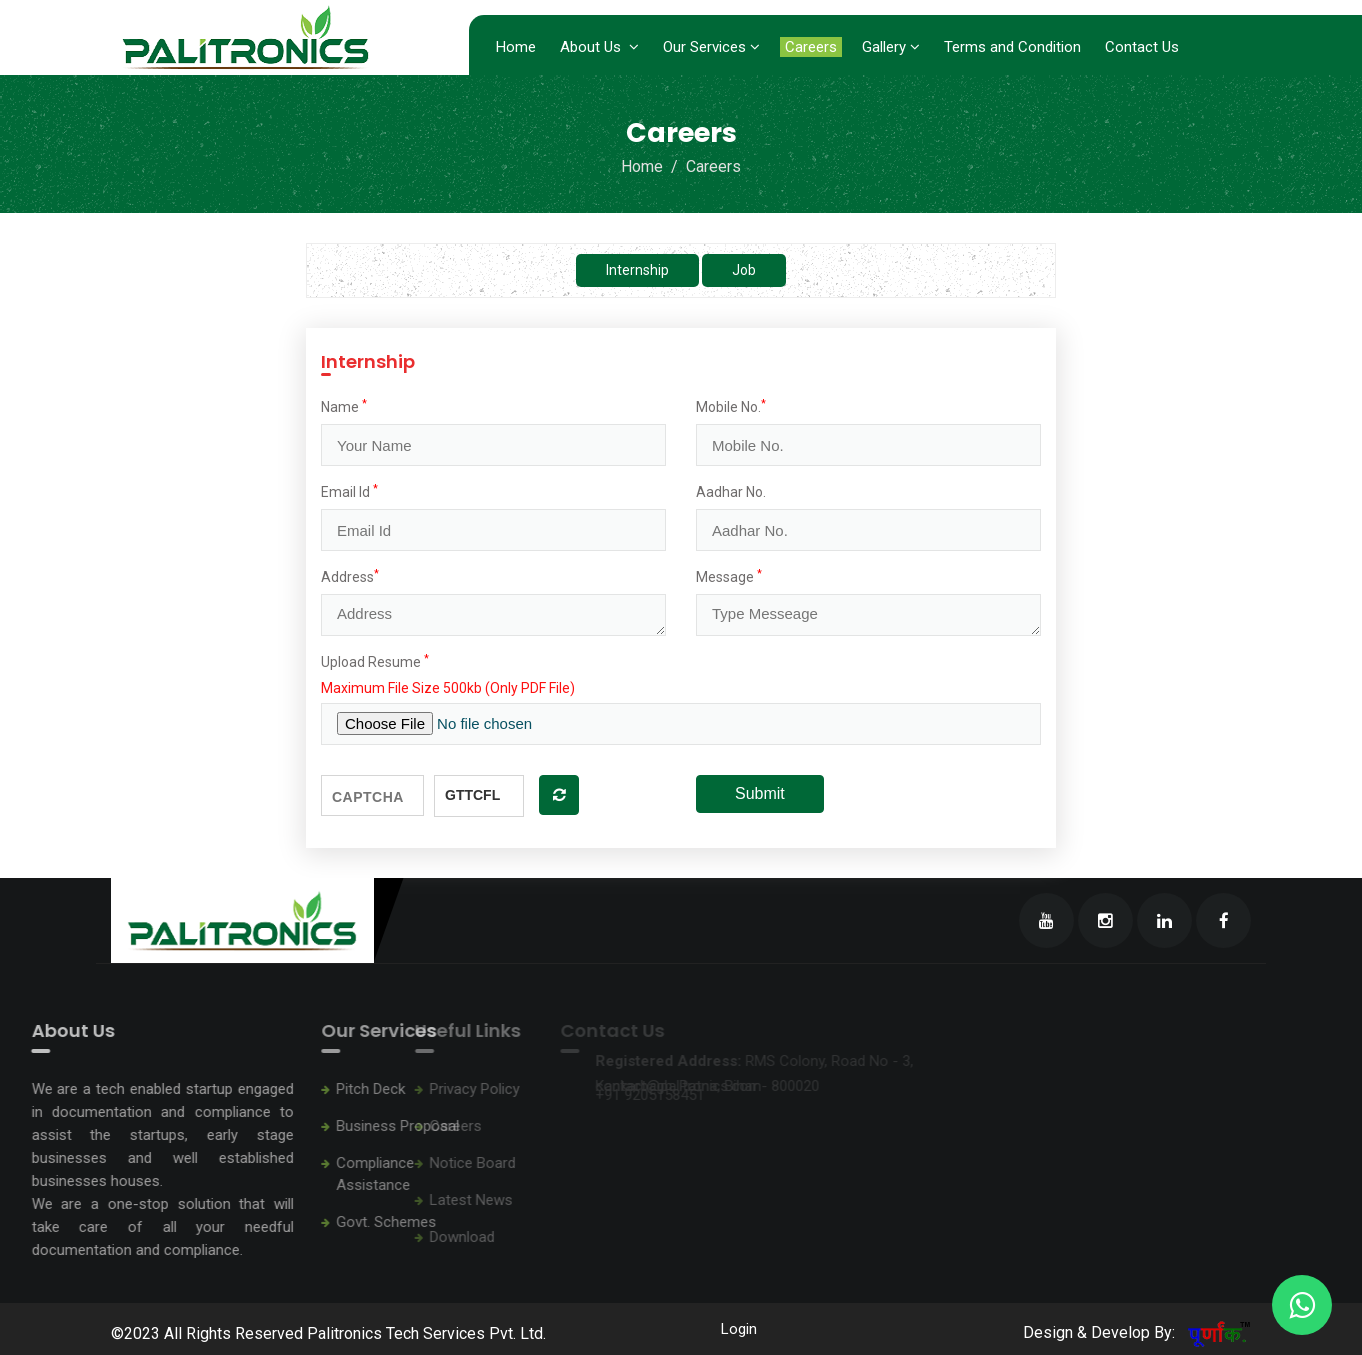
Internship (637, 270)
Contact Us (1142, 47)
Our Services (711, 47)
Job (744, 270)
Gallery (891, 47)
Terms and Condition (1012, 47)
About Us (599, 47)
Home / (651, 166)
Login (737, 1329)
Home (516, 47)
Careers (811, 47)
